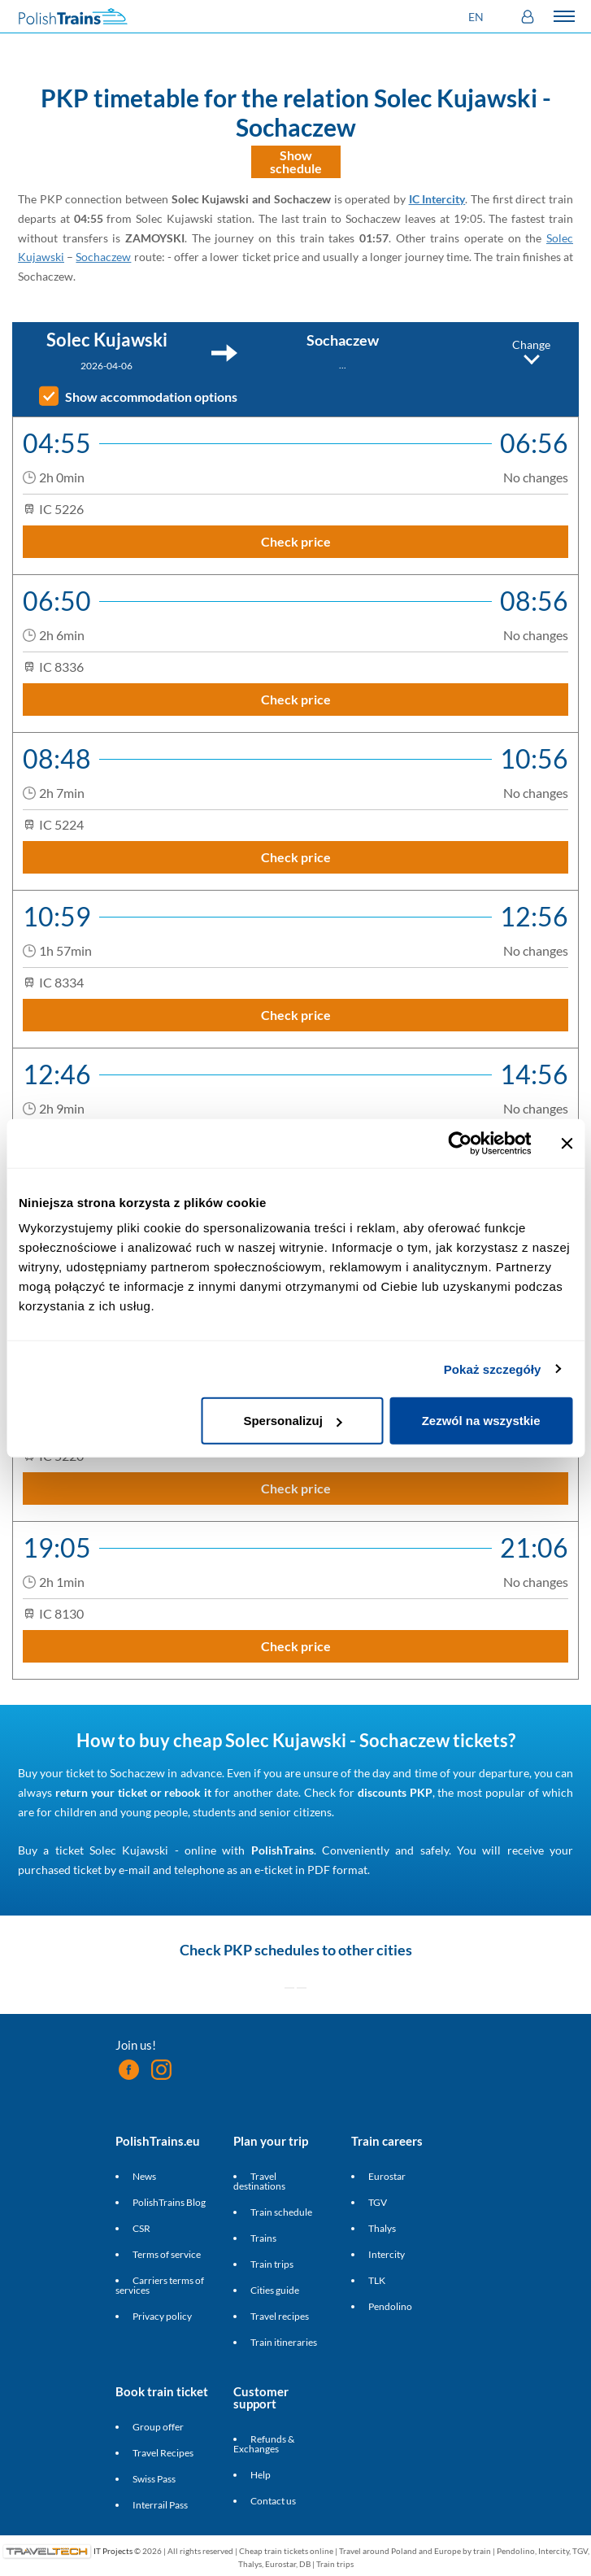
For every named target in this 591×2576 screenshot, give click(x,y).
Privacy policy (162, 2316)
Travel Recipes (163, 2453)
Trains (263, 2238)
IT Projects (113, 2550)
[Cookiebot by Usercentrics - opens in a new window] (460, 1143)
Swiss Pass (154, 2479)
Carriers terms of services (159, 2285)
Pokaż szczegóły (492, 1368)
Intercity (386, 2254)
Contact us (273, 2501)
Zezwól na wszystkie (481, 1420)
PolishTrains (282, 1850)
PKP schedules (271, 1950)
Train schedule (281, 2212)
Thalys (382, 2228)
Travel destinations (259, 2181)
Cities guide (274, 2290)
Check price (296, 541)
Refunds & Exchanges (263, 2444)
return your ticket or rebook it (133, 1792)
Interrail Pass (160, 2505)
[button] (478, 16)
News (144, 2176)
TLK (376, 2280)
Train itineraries (283, 2342)
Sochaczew (103, 257)
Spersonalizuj (292, 1420)
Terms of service (167, 2254)
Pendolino (390, 2306)
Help (260, 2475)
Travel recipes (279, 2316)
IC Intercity (437, 199)
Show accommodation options (151, 396)
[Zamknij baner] (566, 1143)
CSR (141, 2228)
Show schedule (296, 161)
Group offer (158, 2427)
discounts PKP (395, 1792)
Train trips (271, 2264)
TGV (377, 2202)
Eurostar (387, 2176)
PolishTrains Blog (169, 2202)
